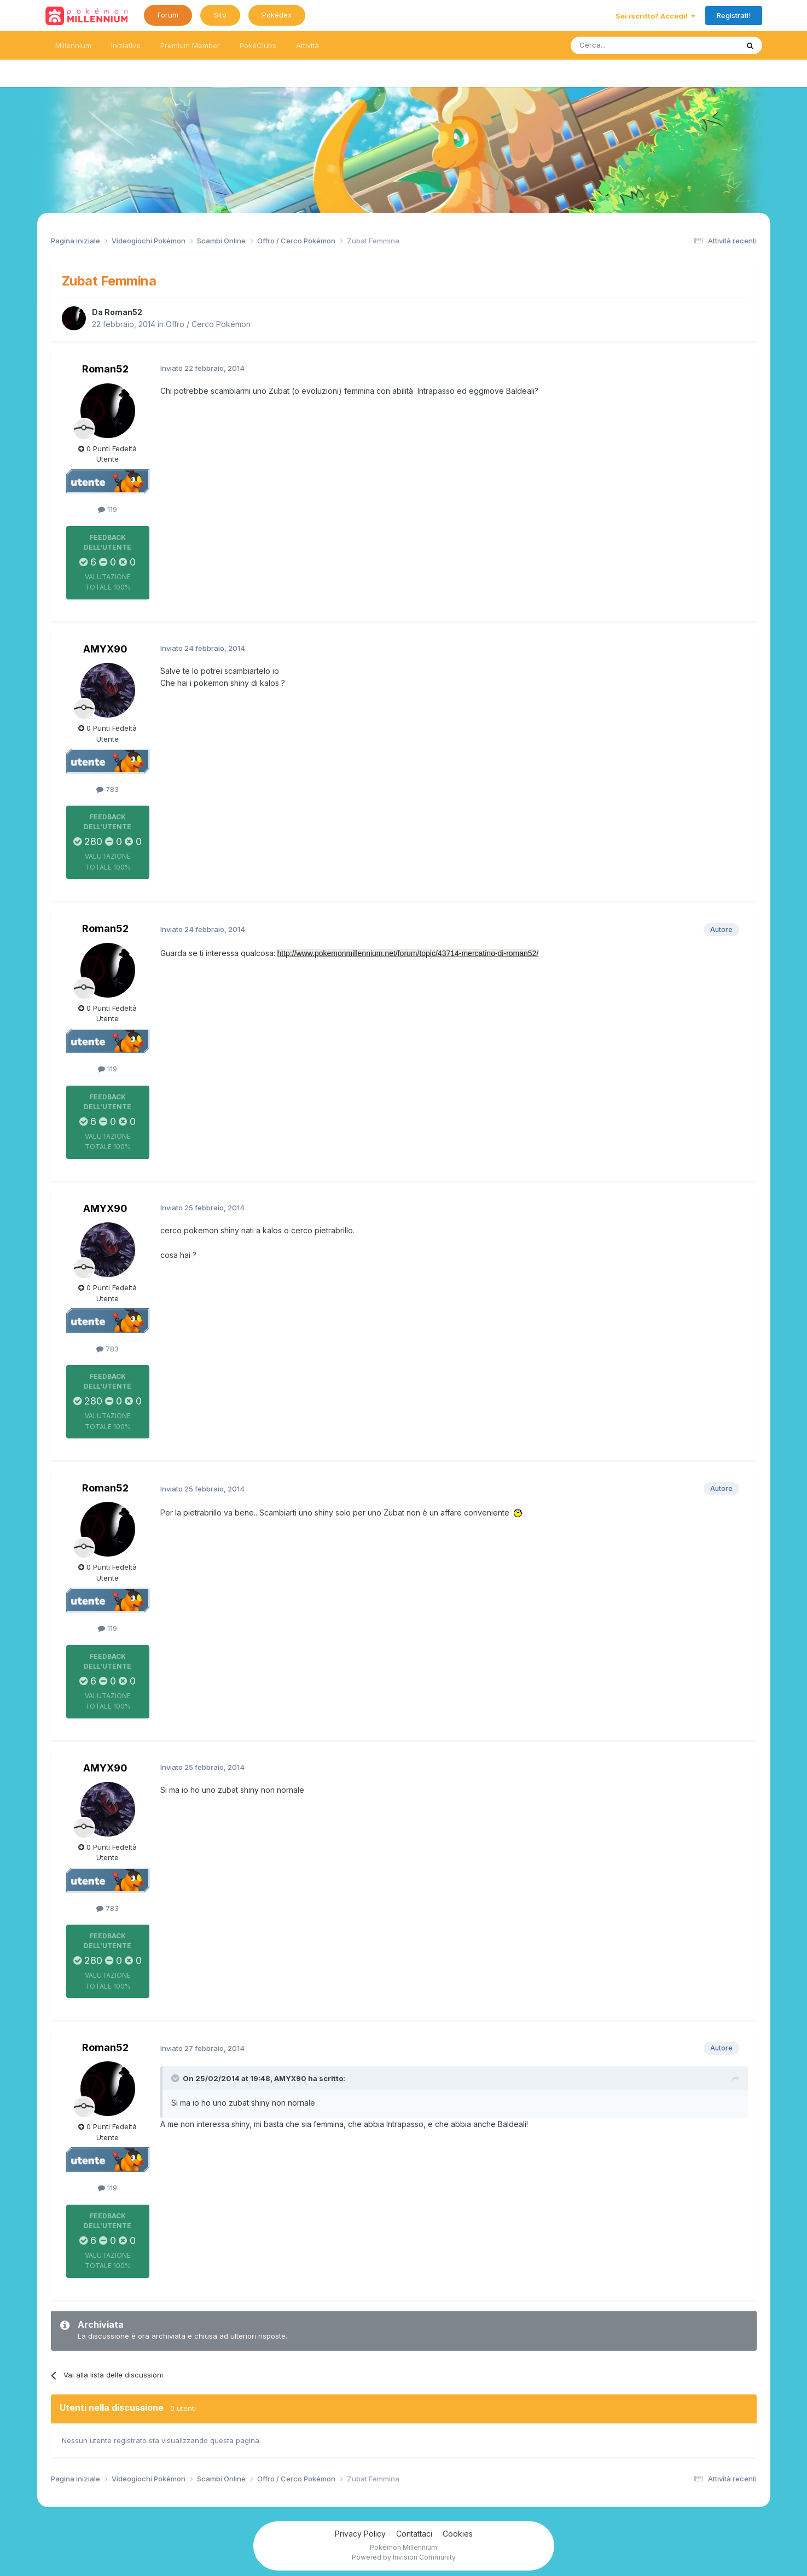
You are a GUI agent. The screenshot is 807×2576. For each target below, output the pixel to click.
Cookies (458, 2533)
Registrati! (734, 15)
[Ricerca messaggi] (628, 45)
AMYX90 (105, 649)
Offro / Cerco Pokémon (208, 324)
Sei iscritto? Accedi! (655, 15)
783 (107, 789)
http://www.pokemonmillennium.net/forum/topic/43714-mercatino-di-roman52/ (408, 953)
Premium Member (190, 45)
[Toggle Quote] (176, 2078)
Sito (220, 14)
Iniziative (126, 45)
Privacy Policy (360, 2533)
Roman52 (123, 312)
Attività (307, 45)
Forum (168, 14)
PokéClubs (258, 45)
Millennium (73, 45)
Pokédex (277, 14)
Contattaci (414, 2533)
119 (107, 509)
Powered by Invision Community (404, 2557)
